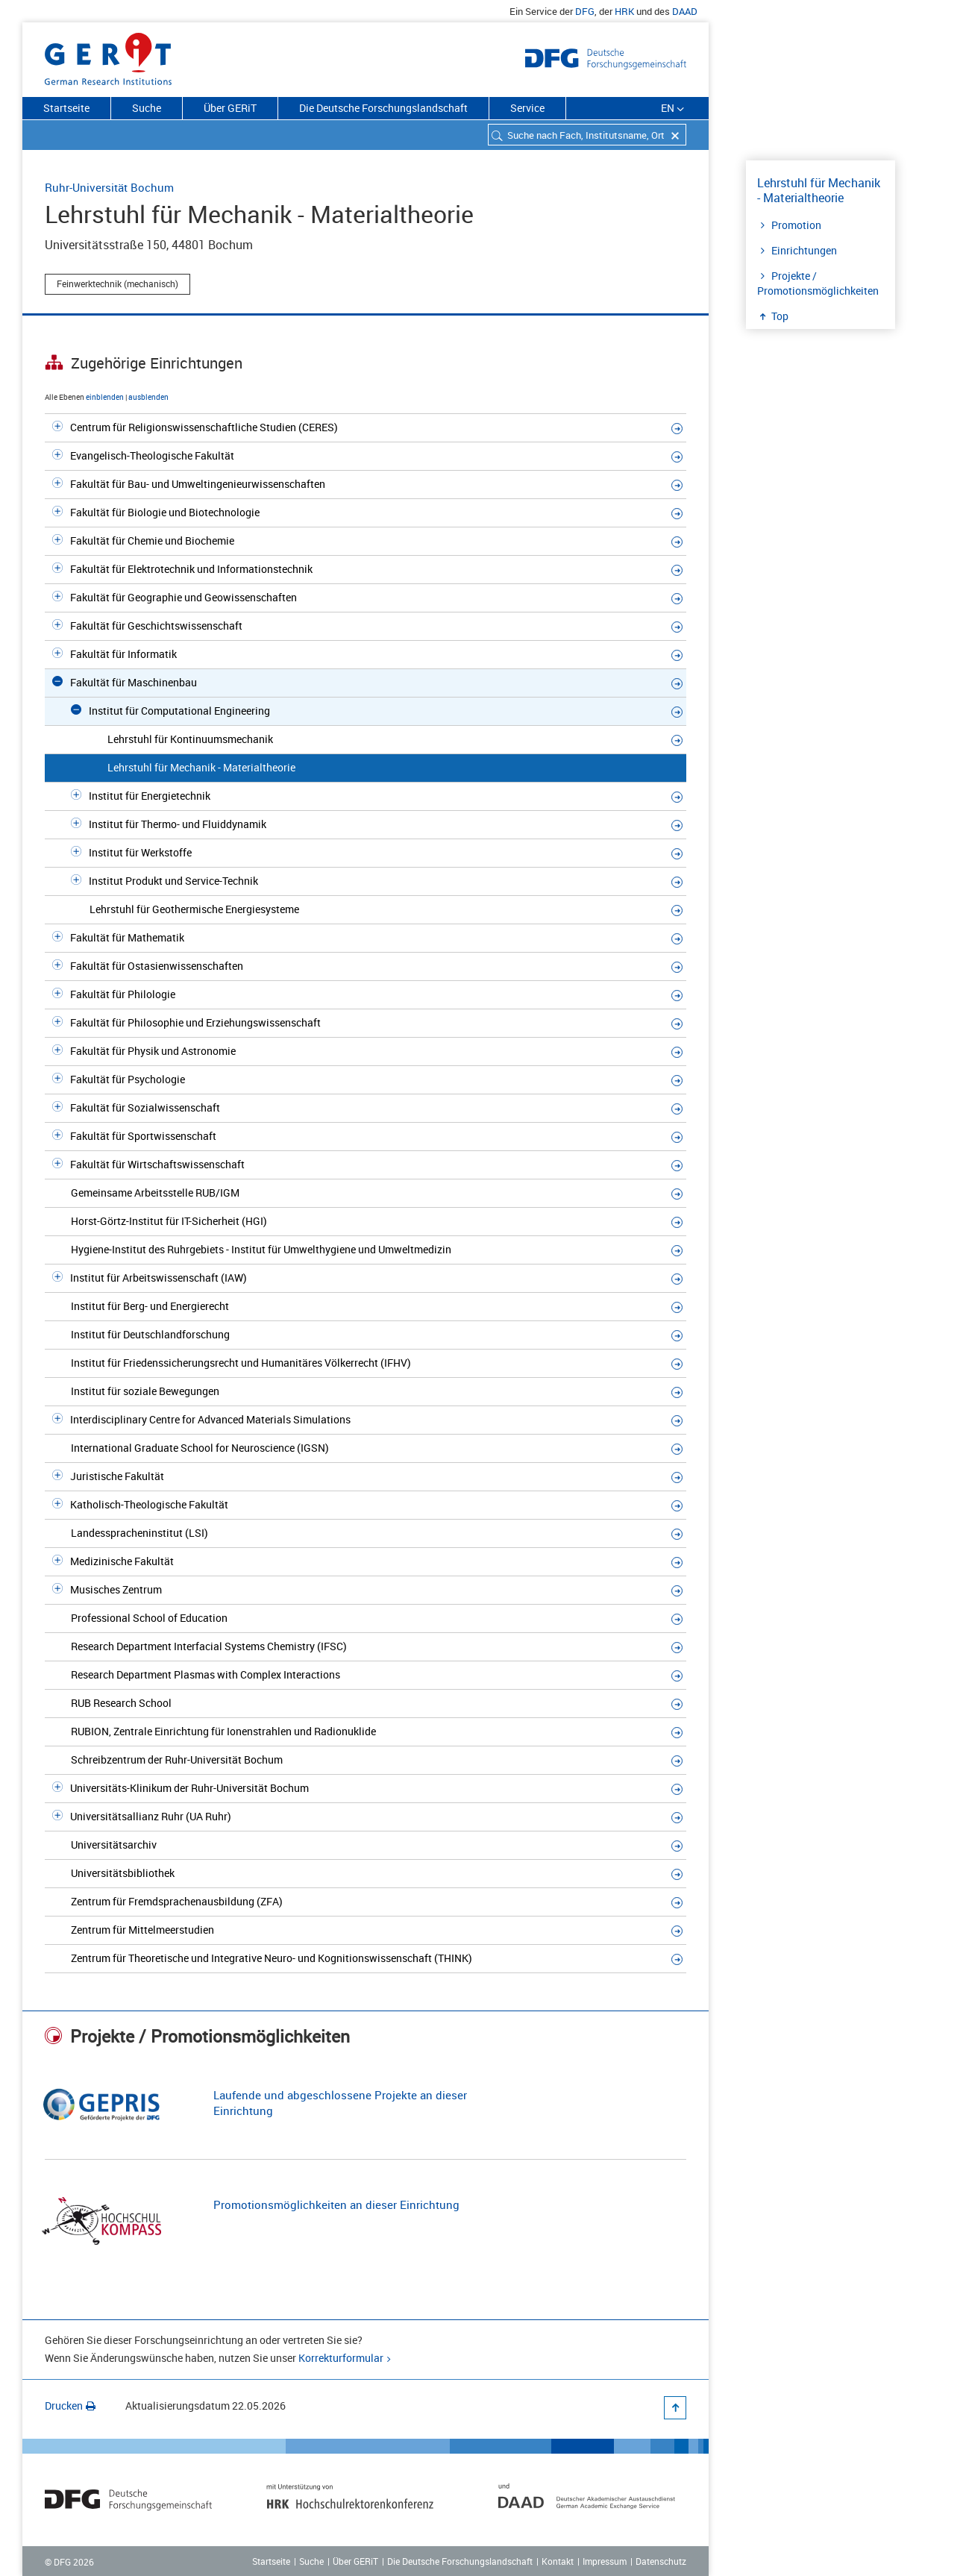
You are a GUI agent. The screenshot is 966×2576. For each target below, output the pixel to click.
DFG (585, 11)
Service (527, 108)
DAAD (684, 11)
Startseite (66, 108)
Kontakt (558, 2561)
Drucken (70, 2405)
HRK (624, 11)
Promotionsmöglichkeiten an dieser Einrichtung (336, 2204)
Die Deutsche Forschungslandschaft (383, 108)
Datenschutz (661, 2561)
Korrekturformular (340, 2358)
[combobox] (587, 134)
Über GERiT (230, 108)
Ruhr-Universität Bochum (109, 187)
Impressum (605, 2561)
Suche (146, 108)
